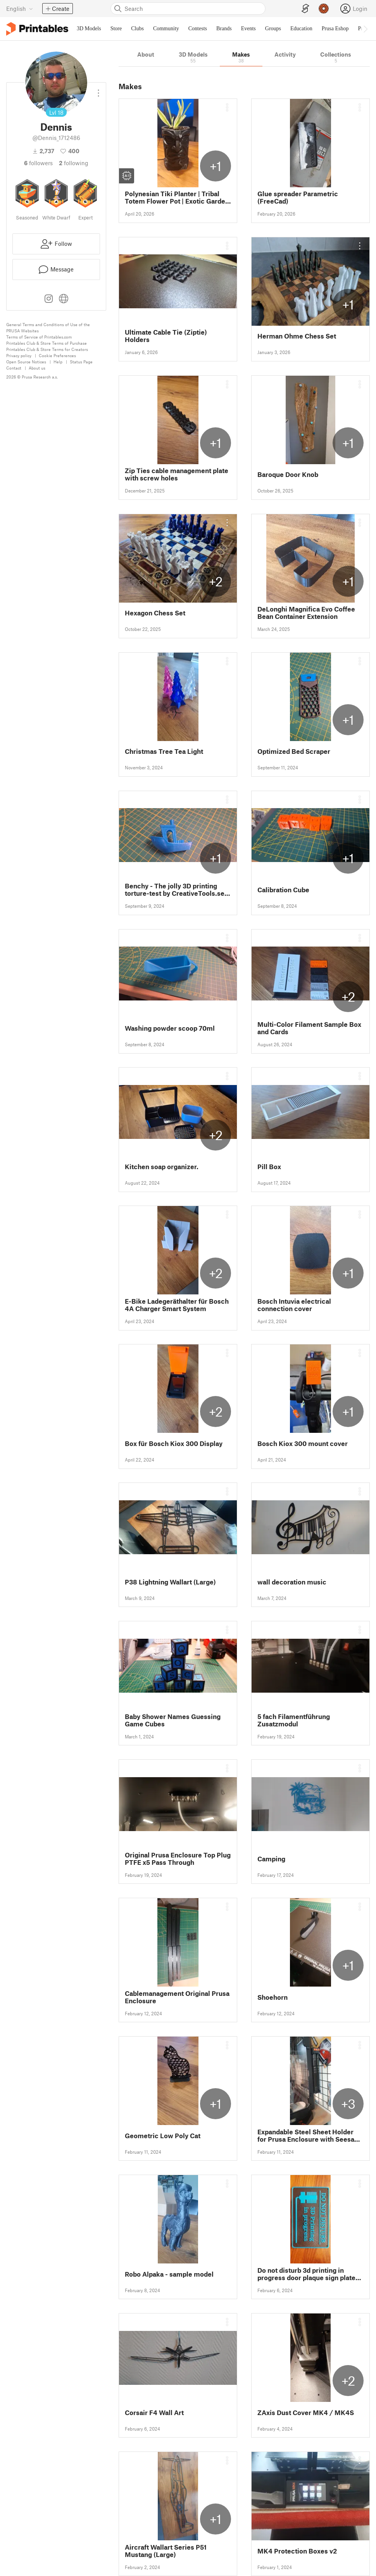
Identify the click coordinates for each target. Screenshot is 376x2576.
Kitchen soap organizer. (161, 1166)
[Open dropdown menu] (98, 90)
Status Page (81, 361)
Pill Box (269, 1166)
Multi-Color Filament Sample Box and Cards (309, 1028)
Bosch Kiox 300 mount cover (302, 1443)
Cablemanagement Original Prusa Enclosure (177, 1997)
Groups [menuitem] (273, 28)
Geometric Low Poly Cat (162, 2135)
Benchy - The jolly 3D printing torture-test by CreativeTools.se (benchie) (174, 889)
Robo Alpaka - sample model (169, 2274)
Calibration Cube (283, 889)
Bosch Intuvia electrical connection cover (294, 1305)
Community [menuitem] (166, 28)
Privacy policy (18, 355)
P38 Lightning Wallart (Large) (170, 1582)
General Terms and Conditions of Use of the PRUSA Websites (48, 327)
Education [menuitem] (301, 28)
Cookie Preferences (57, 355)
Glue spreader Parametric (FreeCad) (297, 197)
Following (73, 162)
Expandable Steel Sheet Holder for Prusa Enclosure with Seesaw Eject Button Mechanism (308, 2135)
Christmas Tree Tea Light (164, 751)
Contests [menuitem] (197, 28)
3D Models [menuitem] (89, 28)
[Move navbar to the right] (365, 28)
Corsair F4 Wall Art (154, 2412)
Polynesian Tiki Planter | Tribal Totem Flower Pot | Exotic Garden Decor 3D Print (177, 197)
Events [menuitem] (248, 28)
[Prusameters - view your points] (324, 8)
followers (38, 162)
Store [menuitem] (116, 28)
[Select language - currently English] (19, 8)
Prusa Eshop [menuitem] (335, 28)
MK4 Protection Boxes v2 (297, 2551)
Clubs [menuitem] (137, 28)
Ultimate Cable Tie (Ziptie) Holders (166, 335)
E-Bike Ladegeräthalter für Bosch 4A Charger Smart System (177, 1305)
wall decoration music (291, 1582)
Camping (271, 1858)
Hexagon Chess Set (155, 613)
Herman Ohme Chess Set (296, 336)
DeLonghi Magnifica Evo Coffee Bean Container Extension (306, 612)
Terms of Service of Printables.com (39, 336)
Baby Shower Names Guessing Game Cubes (173, 1720)
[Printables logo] (37, 29)
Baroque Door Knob (287, 474)
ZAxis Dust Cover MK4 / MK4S (305, 2412)
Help (57, 361)
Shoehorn (272, 1997)
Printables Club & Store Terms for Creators (47, 349)
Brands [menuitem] (224, 28)
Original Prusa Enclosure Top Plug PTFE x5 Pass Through (178, 1858)
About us (37, 367)
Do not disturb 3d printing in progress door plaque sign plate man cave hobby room (306, 2274)
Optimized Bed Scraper (293, 751)
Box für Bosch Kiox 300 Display (173, 1443)
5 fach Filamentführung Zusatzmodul (293, 1720)
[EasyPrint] (305, 9)
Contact (13, 367)
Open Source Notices (26, 361)
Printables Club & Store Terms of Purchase (46, 343)
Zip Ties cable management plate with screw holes (176, 474)
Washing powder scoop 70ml (170, 1028)
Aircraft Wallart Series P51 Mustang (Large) (166, 2550)
